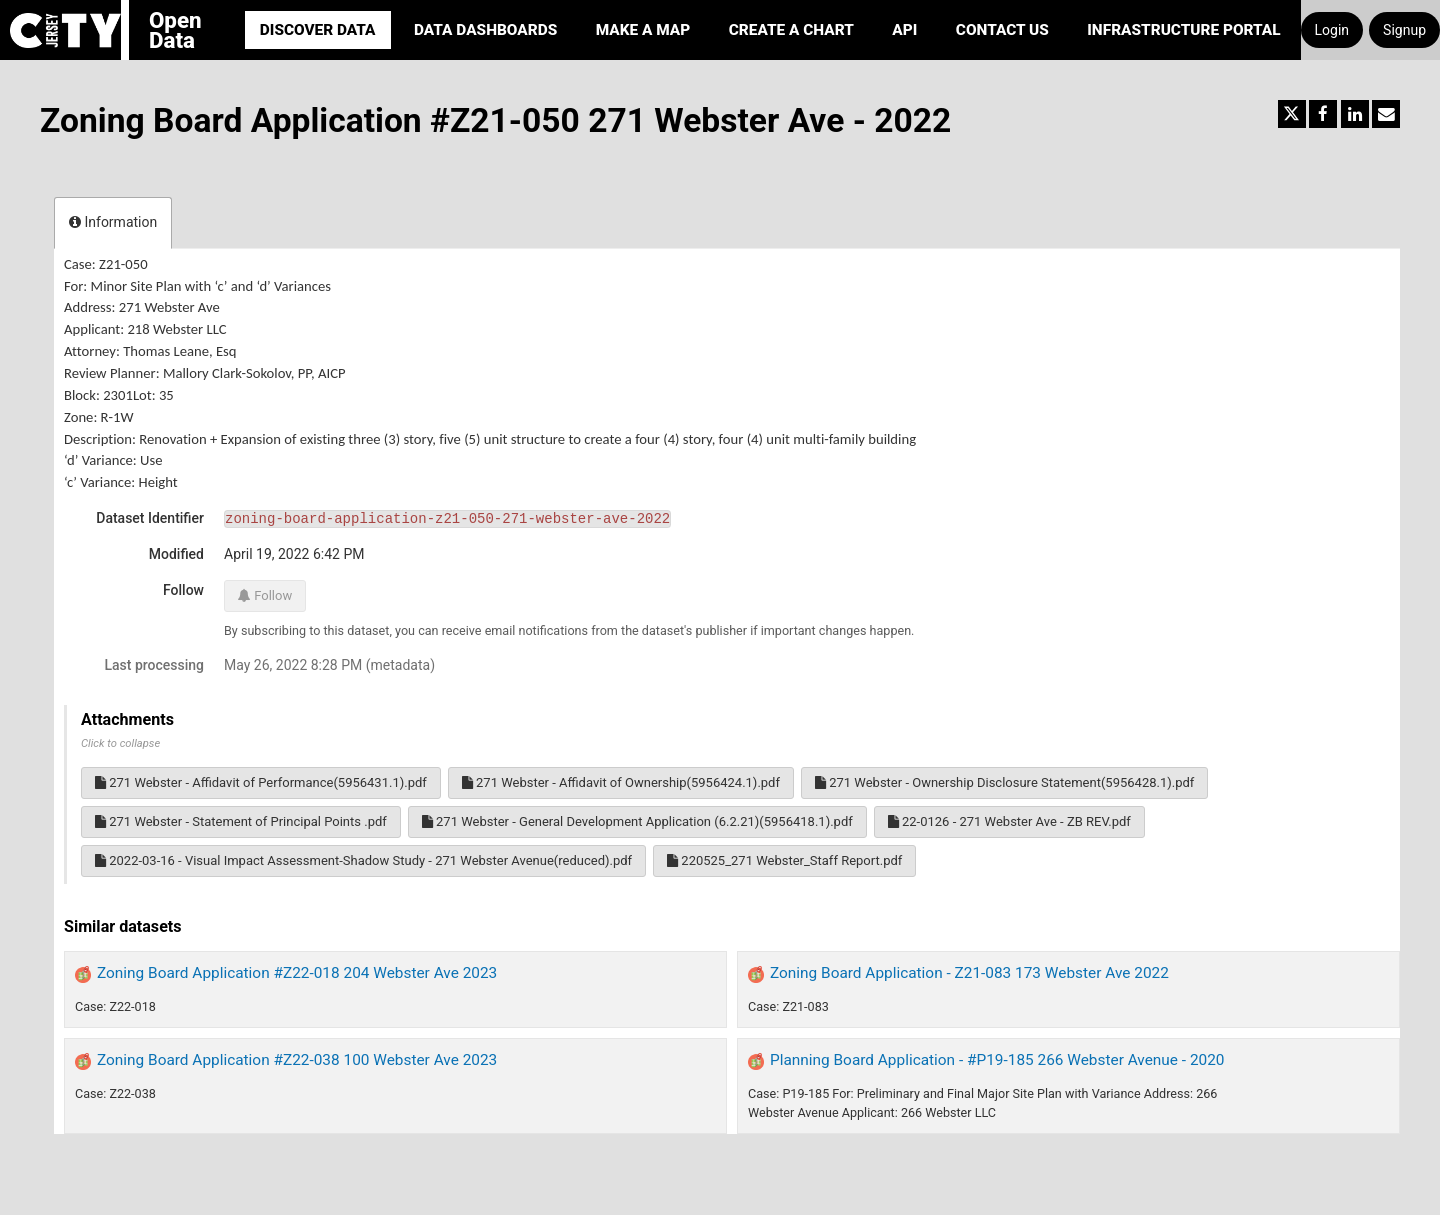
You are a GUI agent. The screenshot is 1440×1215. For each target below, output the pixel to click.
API (904, 30)
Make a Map (643, 30)
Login (1332, 30)
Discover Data (318, 30)
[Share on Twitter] (1292, 114)
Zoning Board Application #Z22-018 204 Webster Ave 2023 (297, 973)
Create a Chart (791, 30)
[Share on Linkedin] (1355, 114)
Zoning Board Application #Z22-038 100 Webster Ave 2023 (297, 1060)
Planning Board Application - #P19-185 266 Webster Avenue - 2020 (997, 1060)
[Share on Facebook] (1323, 114)
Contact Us (1002, 30)
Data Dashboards (485, 30)
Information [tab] (113, 222)
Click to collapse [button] (120, 743)
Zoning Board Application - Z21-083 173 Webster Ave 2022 (969, 973)
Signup (1404, 30)
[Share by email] (1386, 114)
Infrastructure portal (1183, 30)
